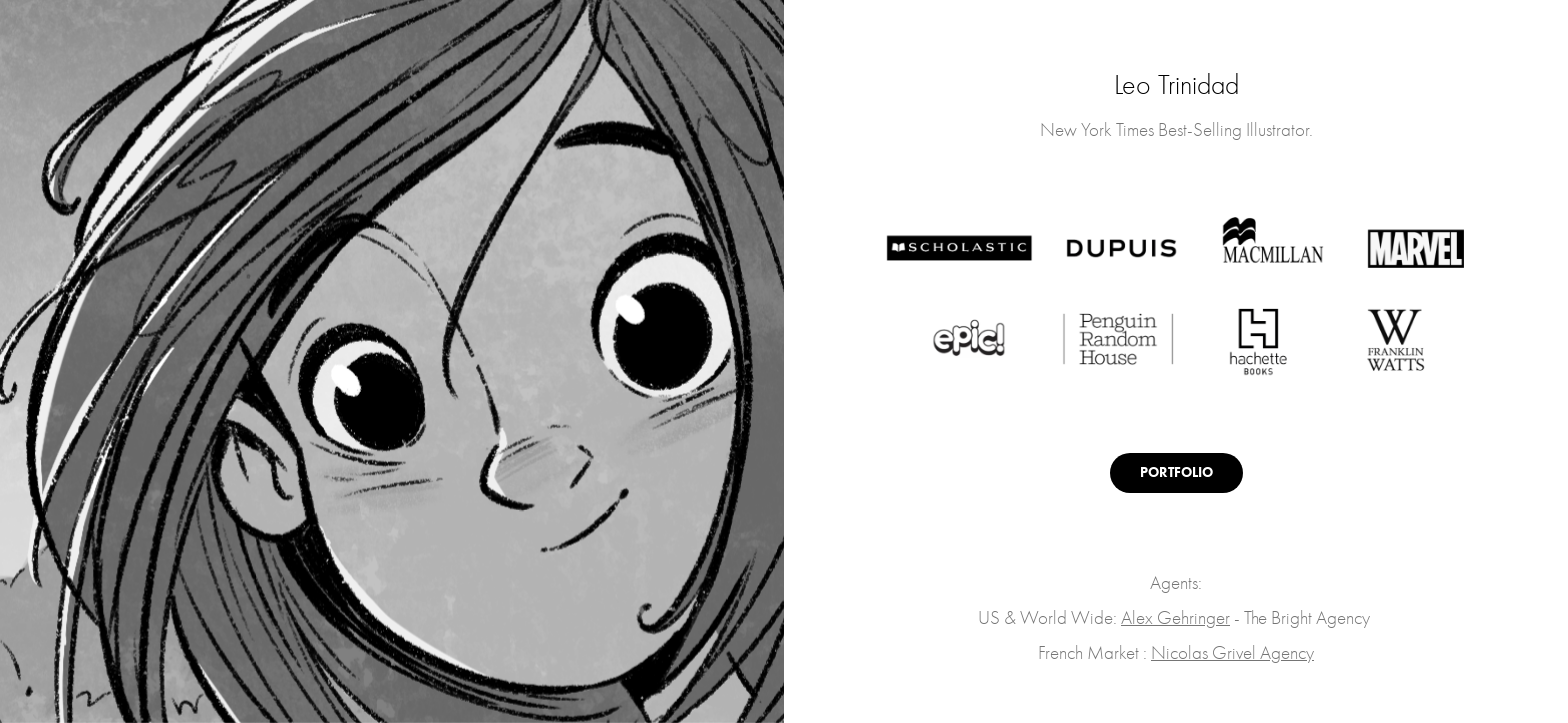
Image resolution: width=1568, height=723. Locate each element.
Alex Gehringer (1175, 618)
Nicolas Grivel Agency (1232, 653)
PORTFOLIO (1176, 472)
